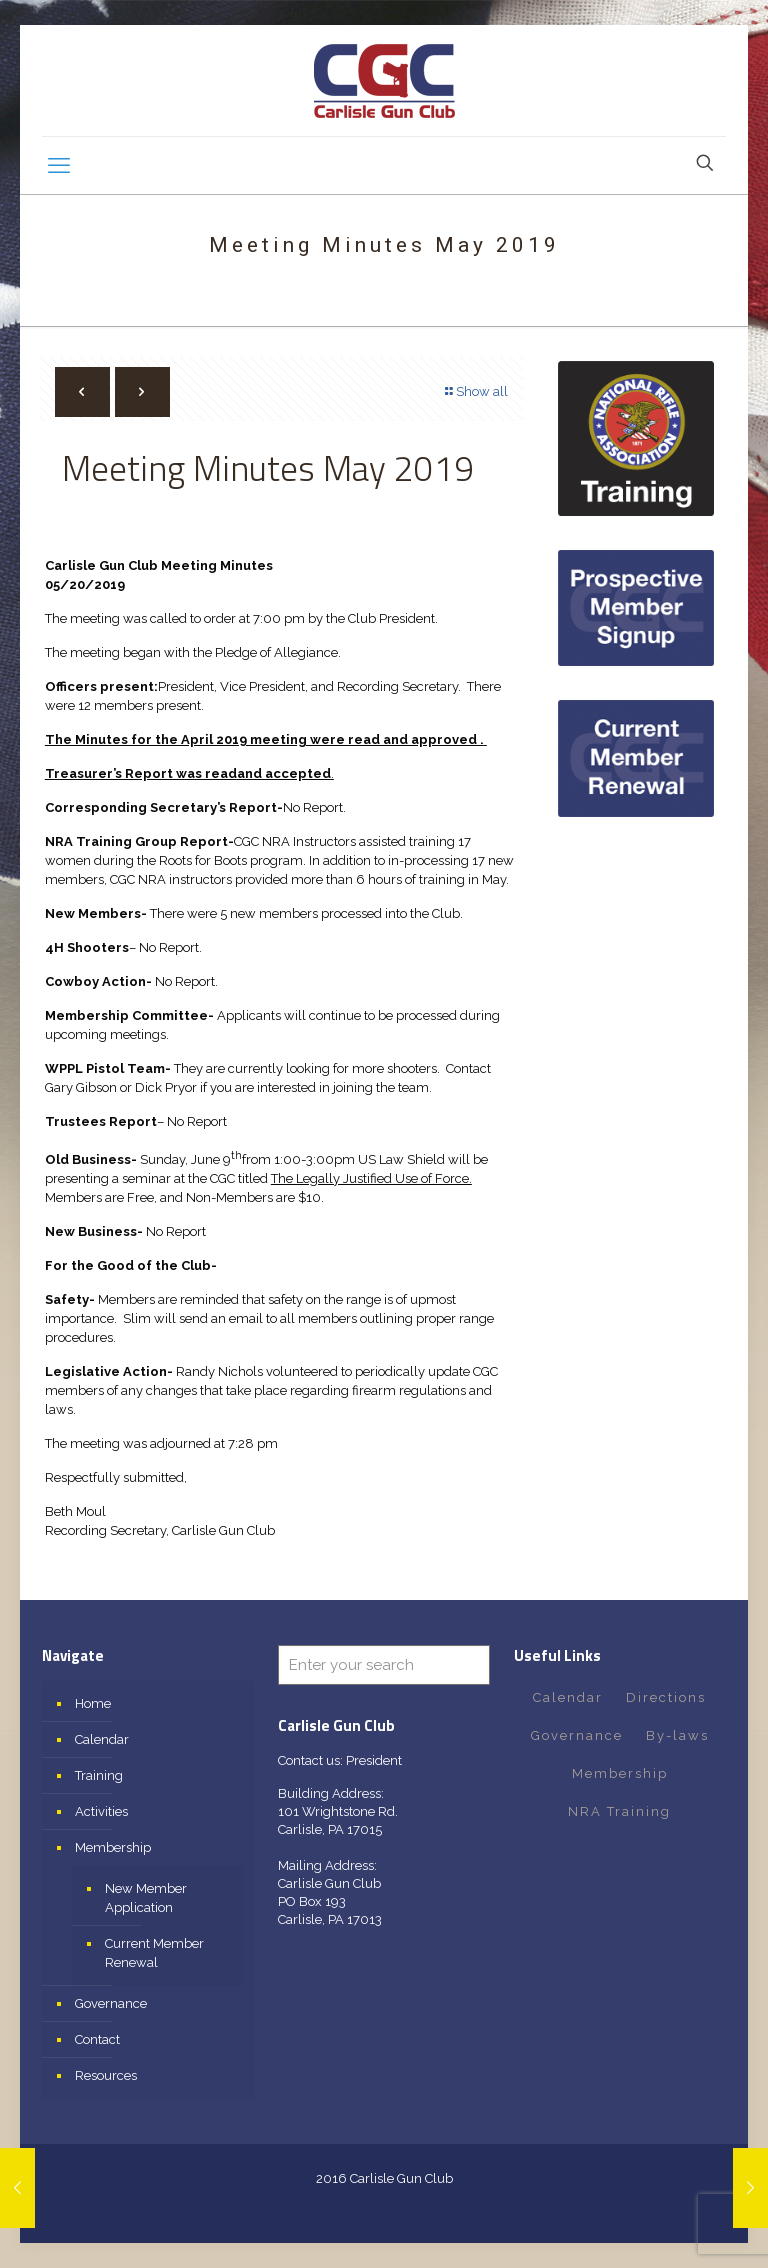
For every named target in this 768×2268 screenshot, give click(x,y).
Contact (97, 2039)
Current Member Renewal (154, 1953)
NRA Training (619, 1811)
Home (93, 1703)
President (374, 1760)
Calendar (102, 1739)
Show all (475, 391)
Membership (113, 1847)
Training (99, 1775)
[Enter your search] (384, 1665)
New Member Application (146, 1898)
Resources (106, 2075)
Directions (666, 1697)
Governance (111, 2003)
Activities (101, 1811)
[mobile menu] (59, 165)
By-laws (677, 1735)
